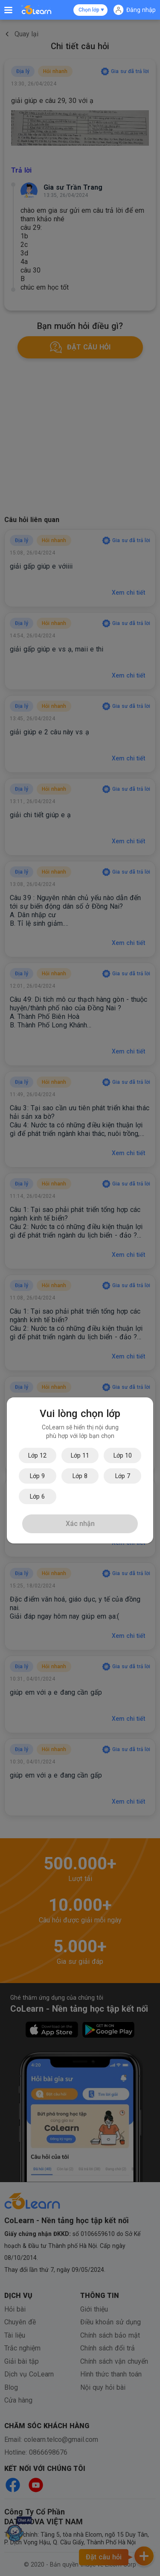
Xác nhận (80, 1524)
